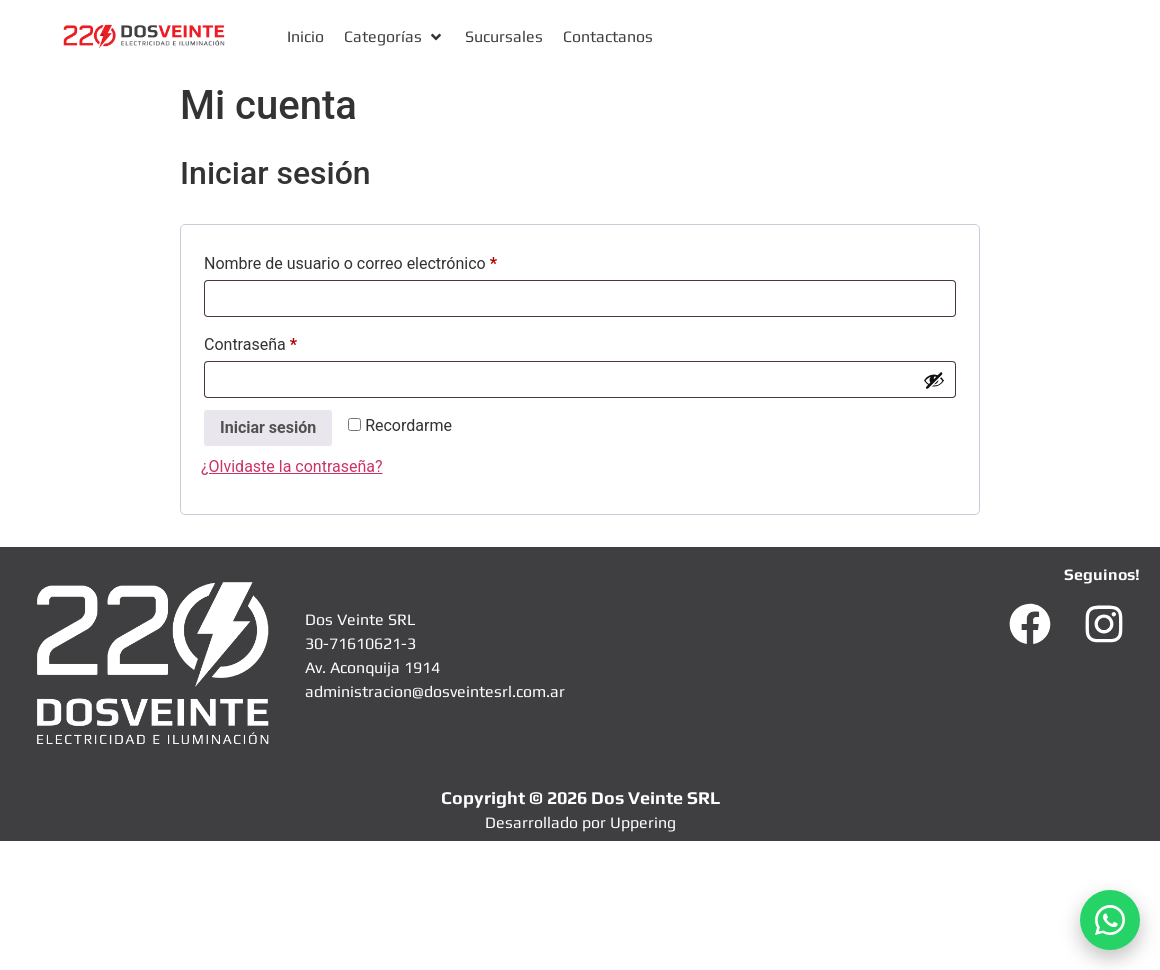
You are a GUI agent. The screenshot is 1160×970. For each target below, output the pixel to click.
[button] (394, 37)
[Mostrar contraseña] (934, 380)
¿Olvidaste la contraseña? (292, 466)
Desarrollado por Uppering (580, 822)
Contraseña (286, 341)
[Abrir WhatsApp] (1110, 920)
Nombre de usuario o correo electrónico (386, 260)
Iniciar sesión (268, 427)
